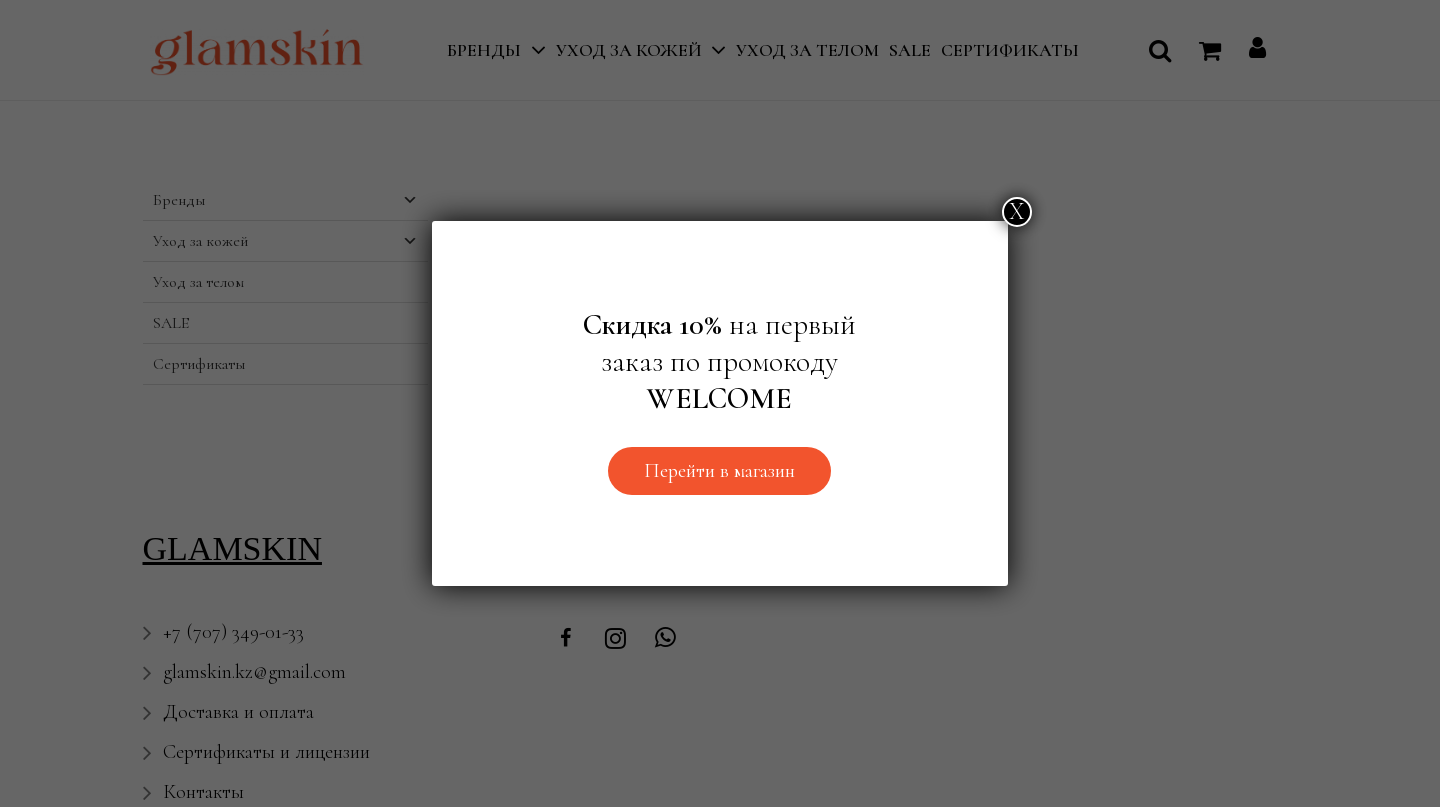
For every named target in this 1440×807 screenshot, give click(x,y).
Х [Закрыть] (1017, 211)
